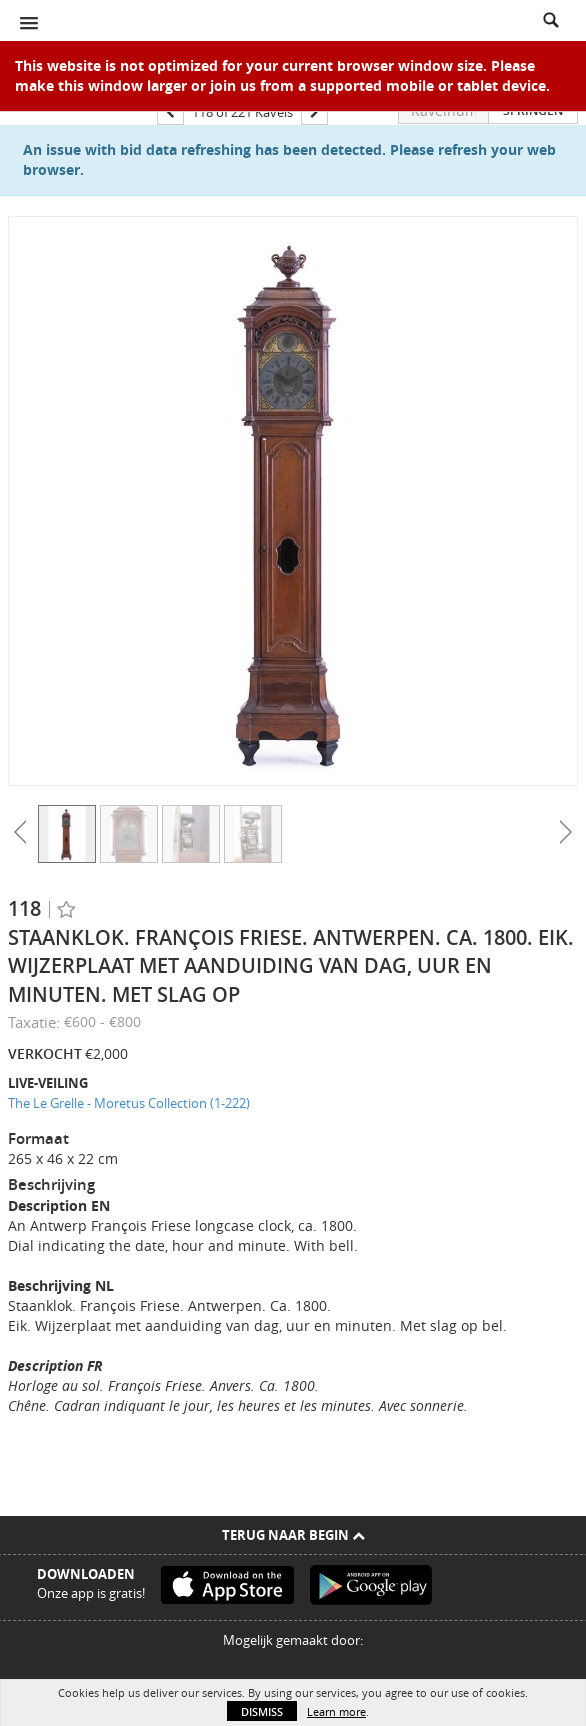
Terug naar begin (293, 1535)
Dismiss (262, 1711)
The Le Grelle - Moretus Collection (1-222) (129, 1103)
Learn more (336, 1711)
